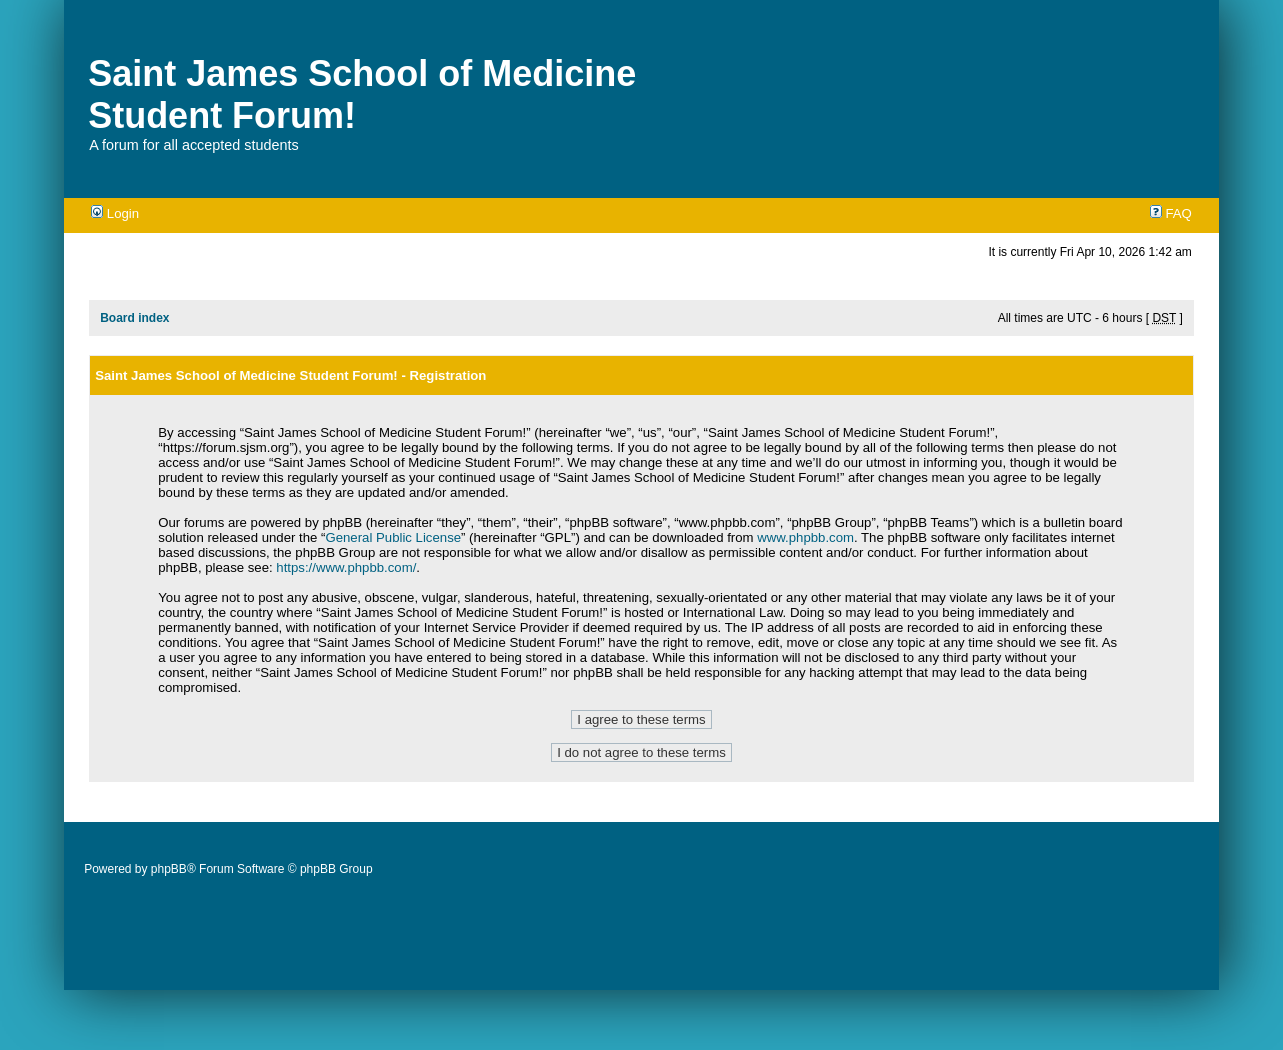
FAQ (1171, 213)
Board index (134, 318)
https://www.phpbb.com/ (346, 567)
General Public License (393, 537)
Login (115, 213)
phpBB (169, 869)
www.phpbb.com (805, 537)
